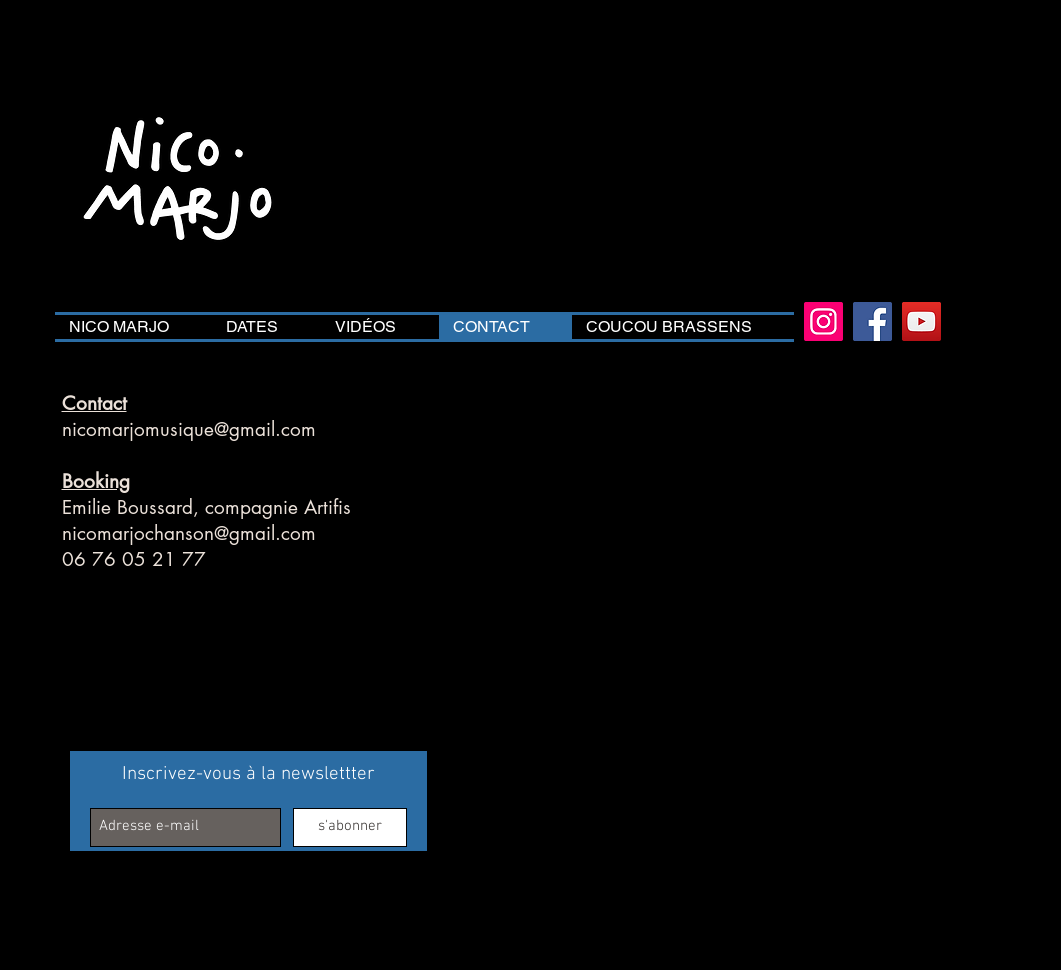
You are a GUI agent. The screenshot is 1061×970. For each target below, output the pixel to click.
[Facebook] (872, 321)
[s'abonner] (350, 827)
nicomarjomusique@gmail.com (189, 429)
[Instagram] (823, 321)
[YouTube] (921, 321)
